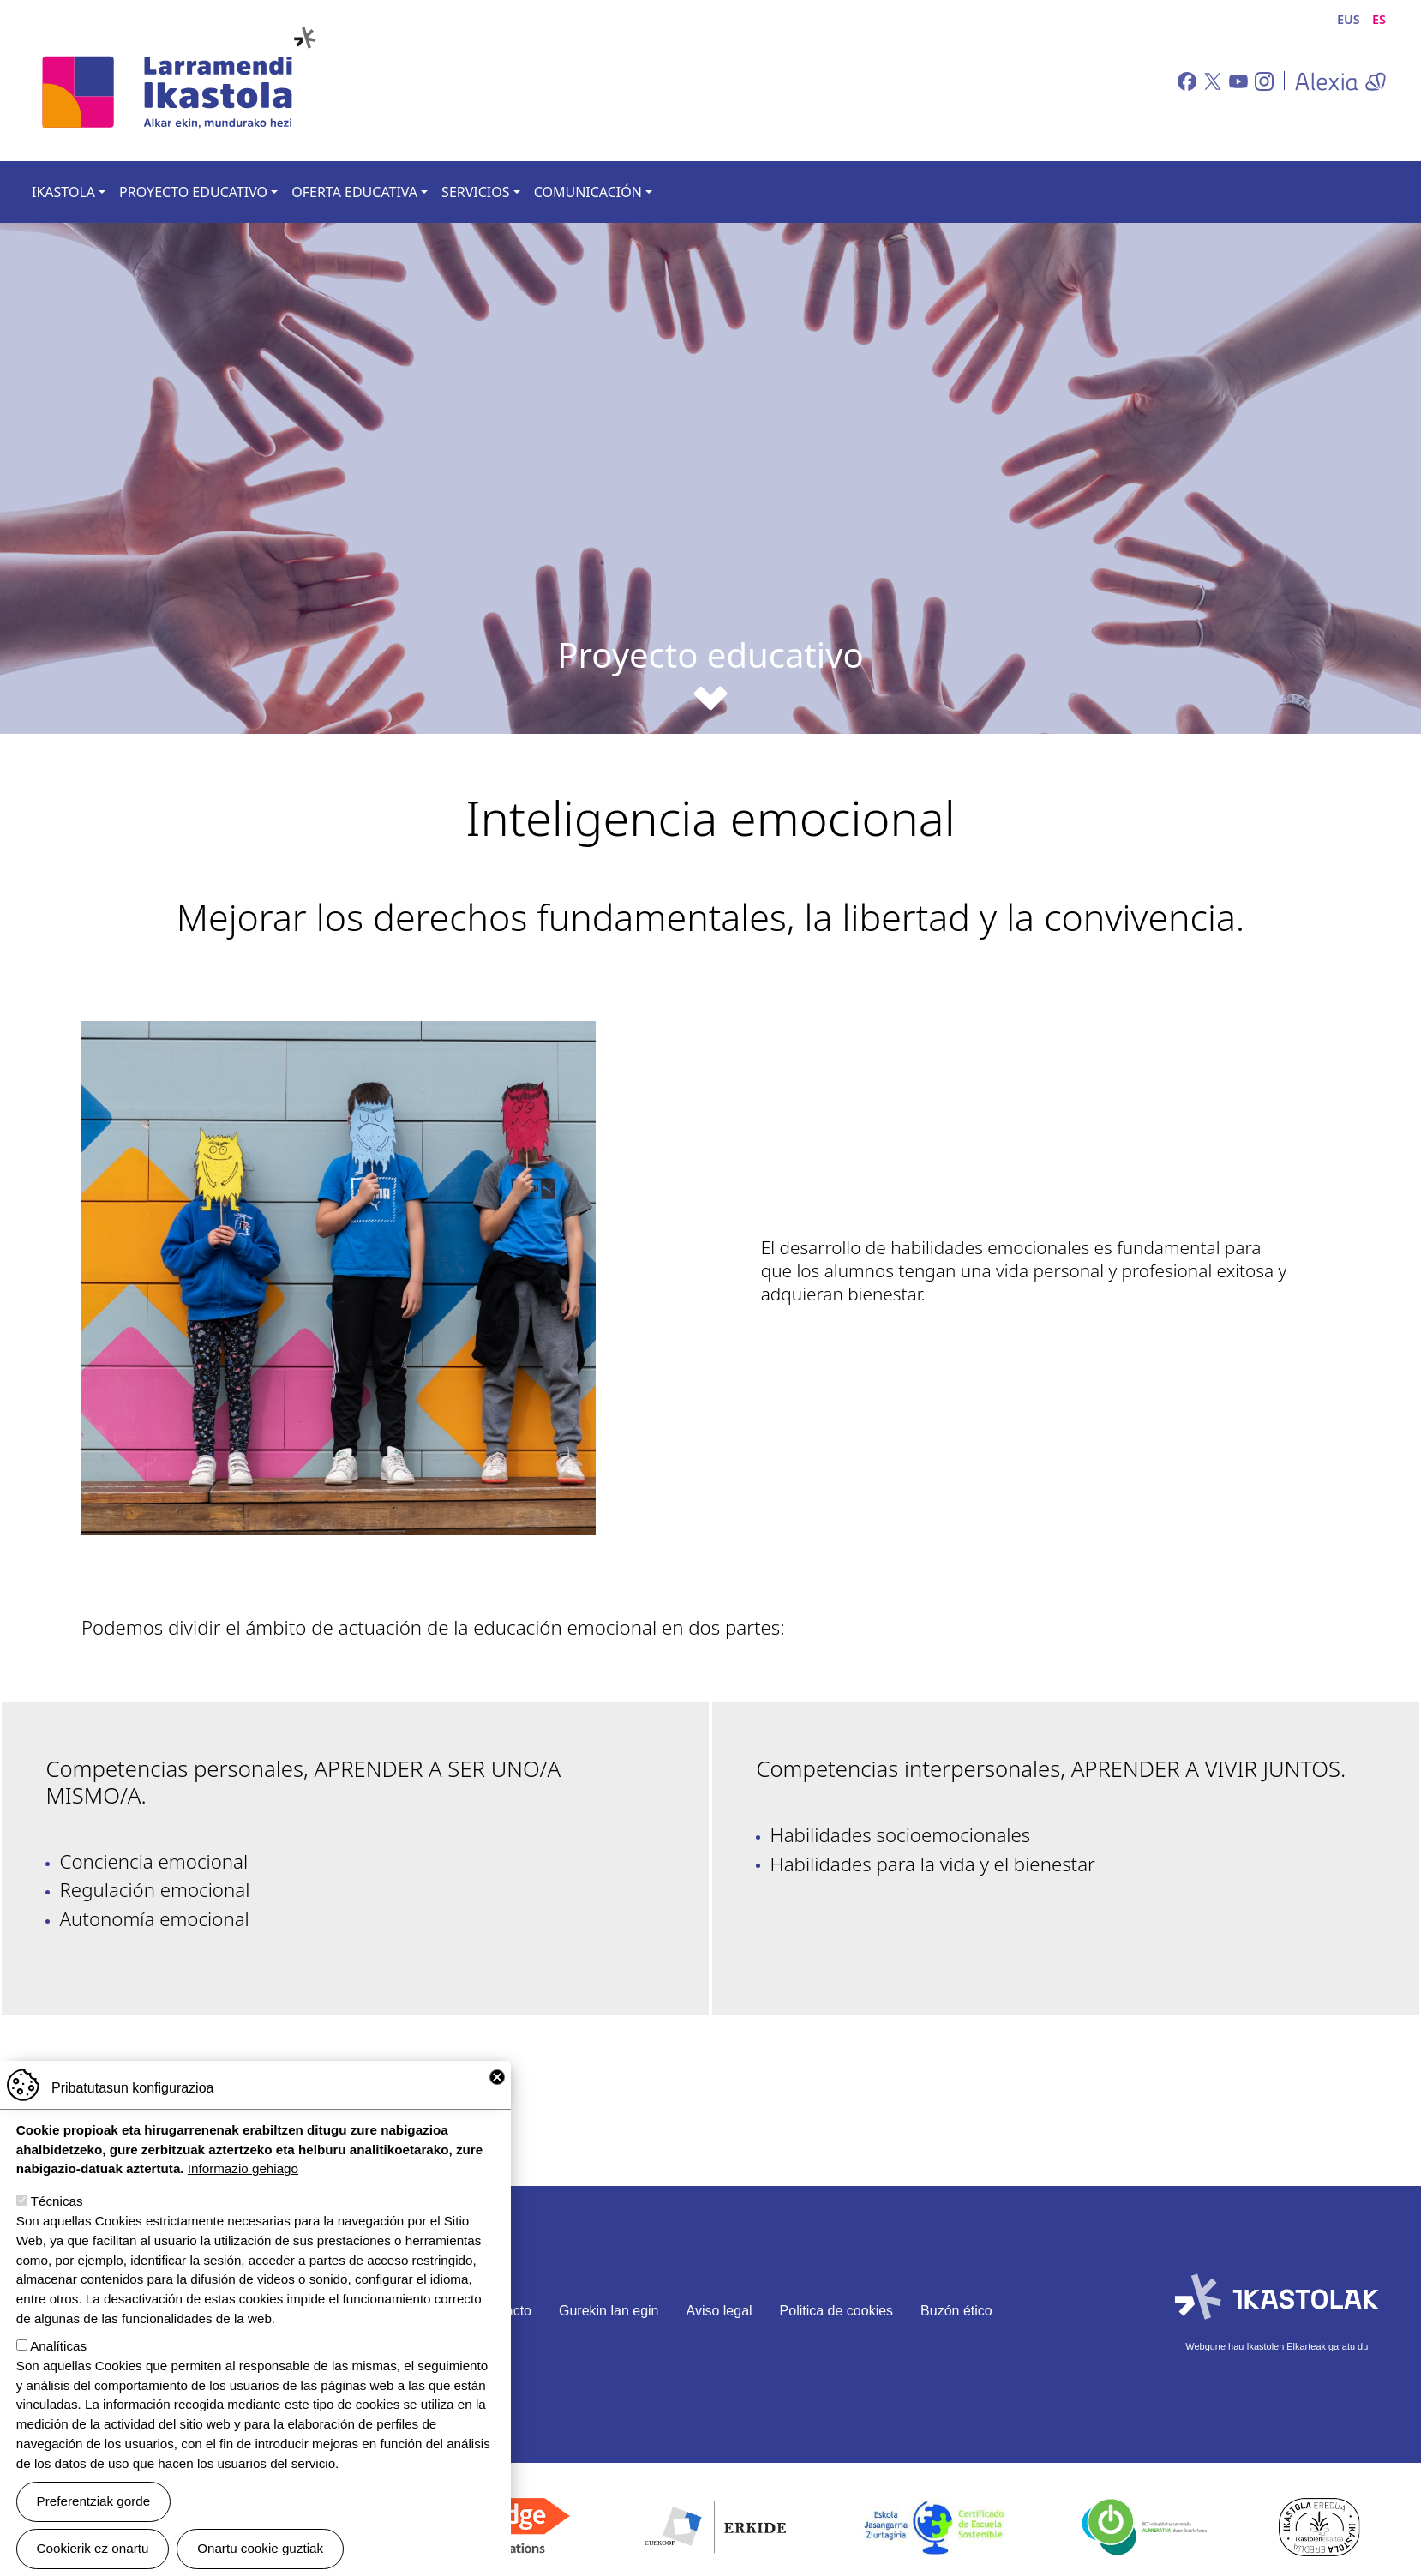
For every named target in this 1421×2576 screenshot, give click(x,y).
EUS (1348, 19)
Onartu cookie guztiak (260, 2548)
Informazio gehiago (243, 2168)
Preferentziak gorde (94, 2501)
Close (497, 2077)
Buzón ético (956, 2310)
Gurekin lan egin (609, 2310)
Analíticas (58, 2346)
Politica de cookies (837, 2310)
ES (1379, 19)
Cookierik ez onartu (93, 2548)
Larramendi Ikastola (177, 80)
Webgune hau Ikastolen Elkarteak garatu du (1276, 2346)
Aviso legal (719, 2310)
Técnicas (57, 2201)
